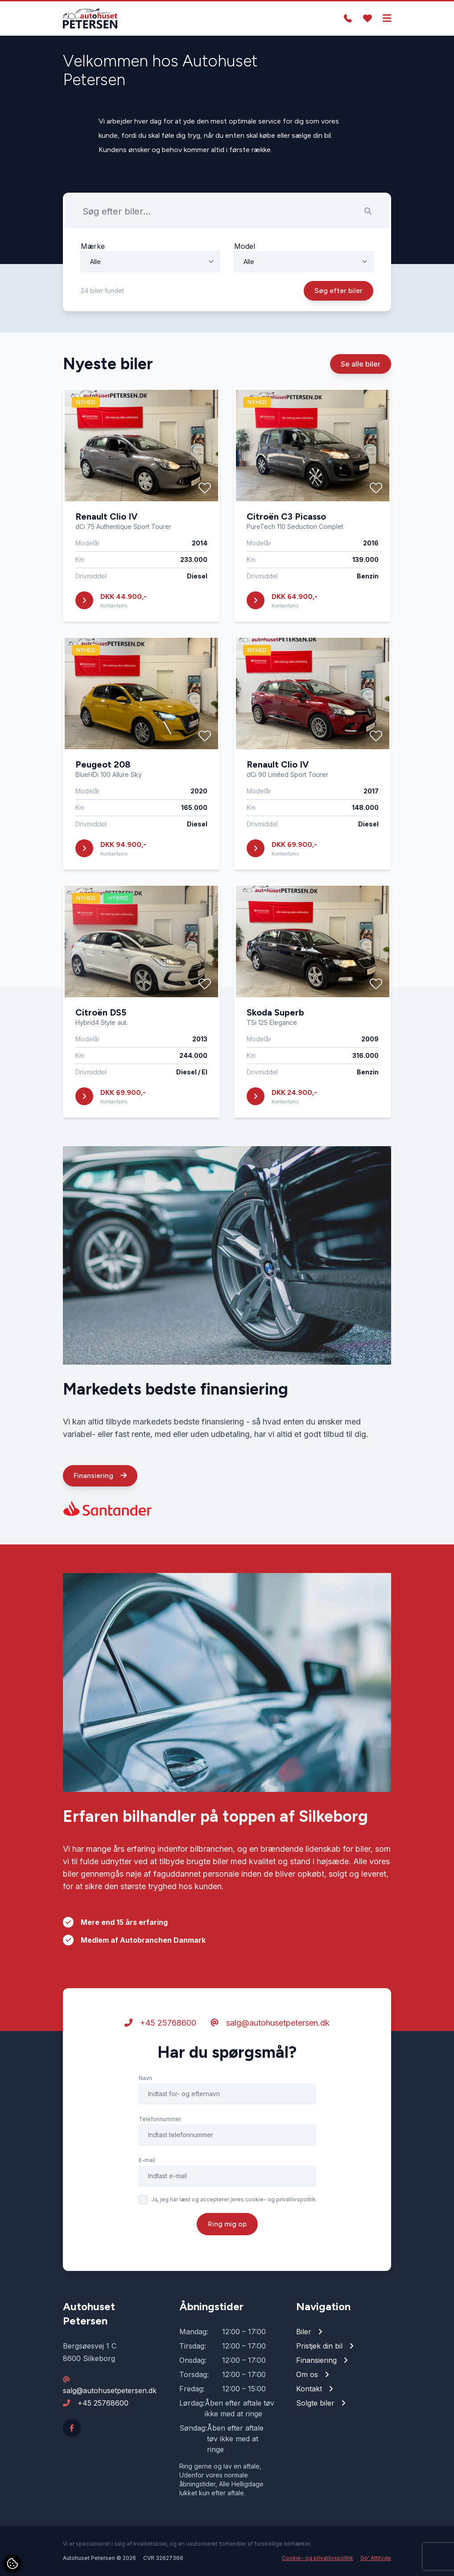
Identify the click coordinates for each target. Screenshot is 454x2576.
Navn (145, 2078)
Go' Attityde (375, 2558)
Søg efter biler (338, 290)
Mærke (93, 246)
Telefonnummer (160, 2119)
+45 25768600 (160, 2023)
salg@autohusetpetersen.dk (270, 2023)
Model (244, 246)
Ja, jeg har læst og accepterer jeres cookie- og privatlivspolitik (233, 2199)
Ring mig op (227, 2224)
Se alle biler (360, 363)
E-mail (147, 2160)
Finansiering (100, 1475)
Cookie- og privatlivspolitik (317, 2558)
